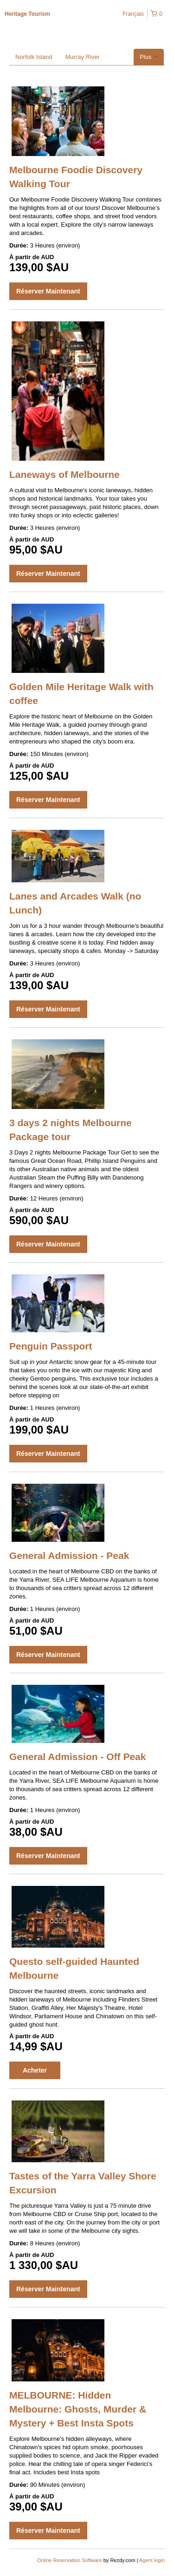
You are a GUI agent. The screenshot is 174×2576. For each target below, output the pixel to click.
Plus (149, 56)
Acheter (35, 2070)
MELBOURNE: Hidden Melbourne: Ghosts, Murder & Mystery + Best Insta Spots (77, 2409)
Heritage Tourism (27, 14)
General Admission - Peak (69, 1555)
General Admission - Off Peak (77, 1756)
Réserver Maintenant (48, 291)
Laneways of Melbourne (64, 474)
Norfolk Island (33, 56)
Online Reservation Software (69, 2560)
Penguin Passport (50, 1346)
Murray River (82, 56)
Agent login (152, 2560)
